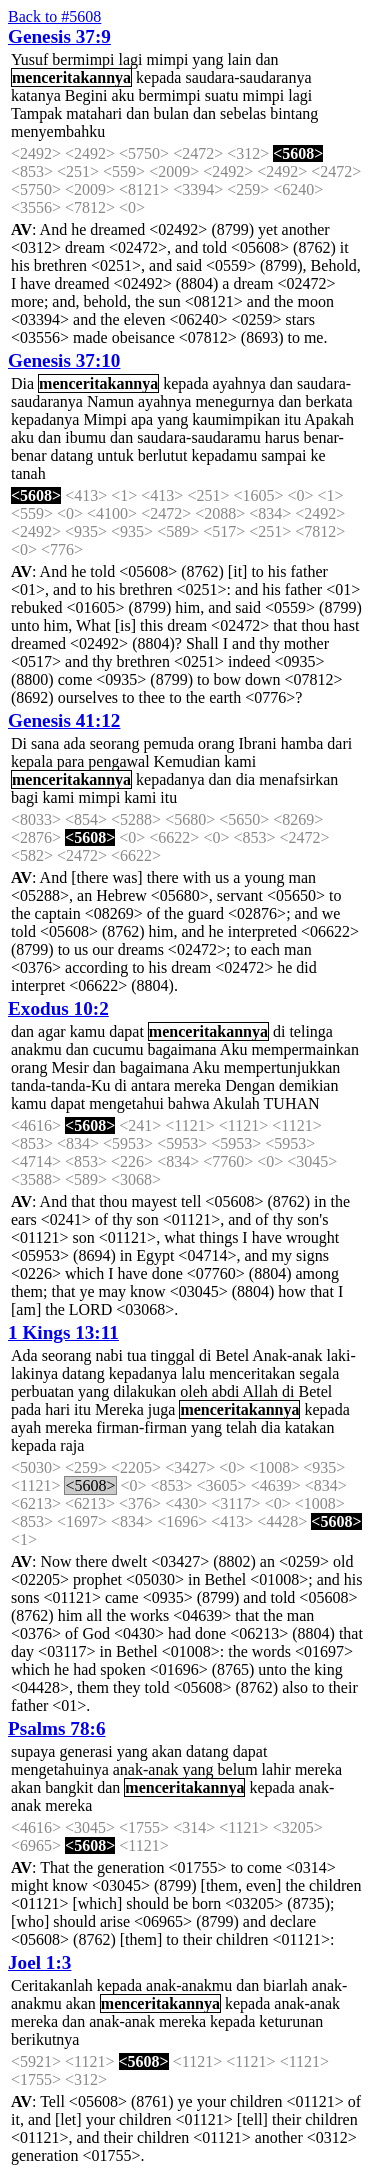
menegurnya (234, 401)
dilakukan (144, 1391)
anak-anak (146, 1769)
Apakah (329, 419)
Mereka (119, 1409)
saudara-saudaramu (199, 437)
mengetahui (126, 1103)
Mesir (69, 1067)
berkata (329, 401)
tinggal (173, 1355)
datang (72, 455)
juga (162, 1409)
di (279, 1031)
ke (317, 455)
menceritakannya (71, 77)
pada (26, 1409)
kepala (32, 761)
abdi (226, 1391)
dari (339, 743)
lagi (131, 59)
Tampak (36, 113)
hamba (302, 743)
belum (238, 1769)
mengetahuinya (60, 1769)
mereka (197, 1085)
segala (319, 1373)
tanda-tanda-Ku (61, 1085)
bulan (171, 113)
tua (137, 1355)
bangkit (69, 1787)
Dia (22, 383)
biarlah (285, 1985)
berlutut (163, 455)
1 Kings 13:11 (63, 1332)
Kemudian (187, 761)
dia (246, 779)
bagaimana (181, 1049)
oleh (194, 1391)
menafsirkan (298, 779)
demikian (309, 1085)
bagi (25, 797)
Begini (86, 95)
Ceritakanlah (52, 1985)
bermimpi (83, 59)
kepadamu (224, 455)
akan (167, 1751)
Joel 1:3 (39, 1962)
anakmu (36, 1049)
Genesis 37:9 (59, 36)
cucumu (118, 1049)
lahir (276, 1769)
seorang (115, 743)
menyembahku (58, 131)
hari (57, 1409)
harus (282, 437)
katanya (36, 95)
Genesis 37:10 (64, 360)
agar (52, 1031)
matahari (94, 113)
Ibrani (258, 743)
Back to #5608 (54, 16)
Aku (234, 1049)
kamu (88, 1031)
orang (216, 743)
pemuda (168, 743)
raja (72, 1445)
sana (45, 743)
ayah (26, 1427)
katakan (310, 1427)
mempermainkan (305, 1049)
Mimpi (105, 419)
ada (74, 743)
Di (19, 743)
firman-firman (141, 1427)
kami (240, 761)
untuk (115, 455)
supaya (33, 1751)
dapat (126, 1031)
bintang (294, 113)
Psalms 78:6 (57, 1728)
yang (207, 59)
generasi (85, 1751)
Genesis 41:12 (64, 720)
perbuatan (42, 1391)
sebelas (243, 113)
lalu (193, 1373)
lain (239, 59)
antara (150, 1085)
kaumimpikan (236, 419)
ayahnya (239, 383)
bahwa (189, 1103)
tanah (28, 473)
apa (142, 419)
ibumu (85, 437)
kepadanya (45, 419)
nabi (109, 1355)
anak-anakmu (189, 1985)
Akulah (236, 1103)
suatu (222, 95)
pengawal (118, 761)
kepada (158, 77)
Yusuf (29, 59)
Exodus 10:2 (58, 1008)
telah (241, 1427)
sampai (283, 455)
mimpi (168, 59)
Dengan (250, 1085)
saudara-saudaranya (248, 77)
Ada (24, 1355)
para (71, 761)
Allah (261, 1391)
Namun (110, 401)
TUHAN (292, 1103)
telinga (311, 1031)
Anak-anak (287, 1355)
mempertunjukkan (282, 1067)
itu (292, 419)
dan (266, 59)
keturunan (291, 2021)
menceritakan (252, 1373)
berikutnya (45, 2039)
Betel (232, 1355)
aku (122, 95)
